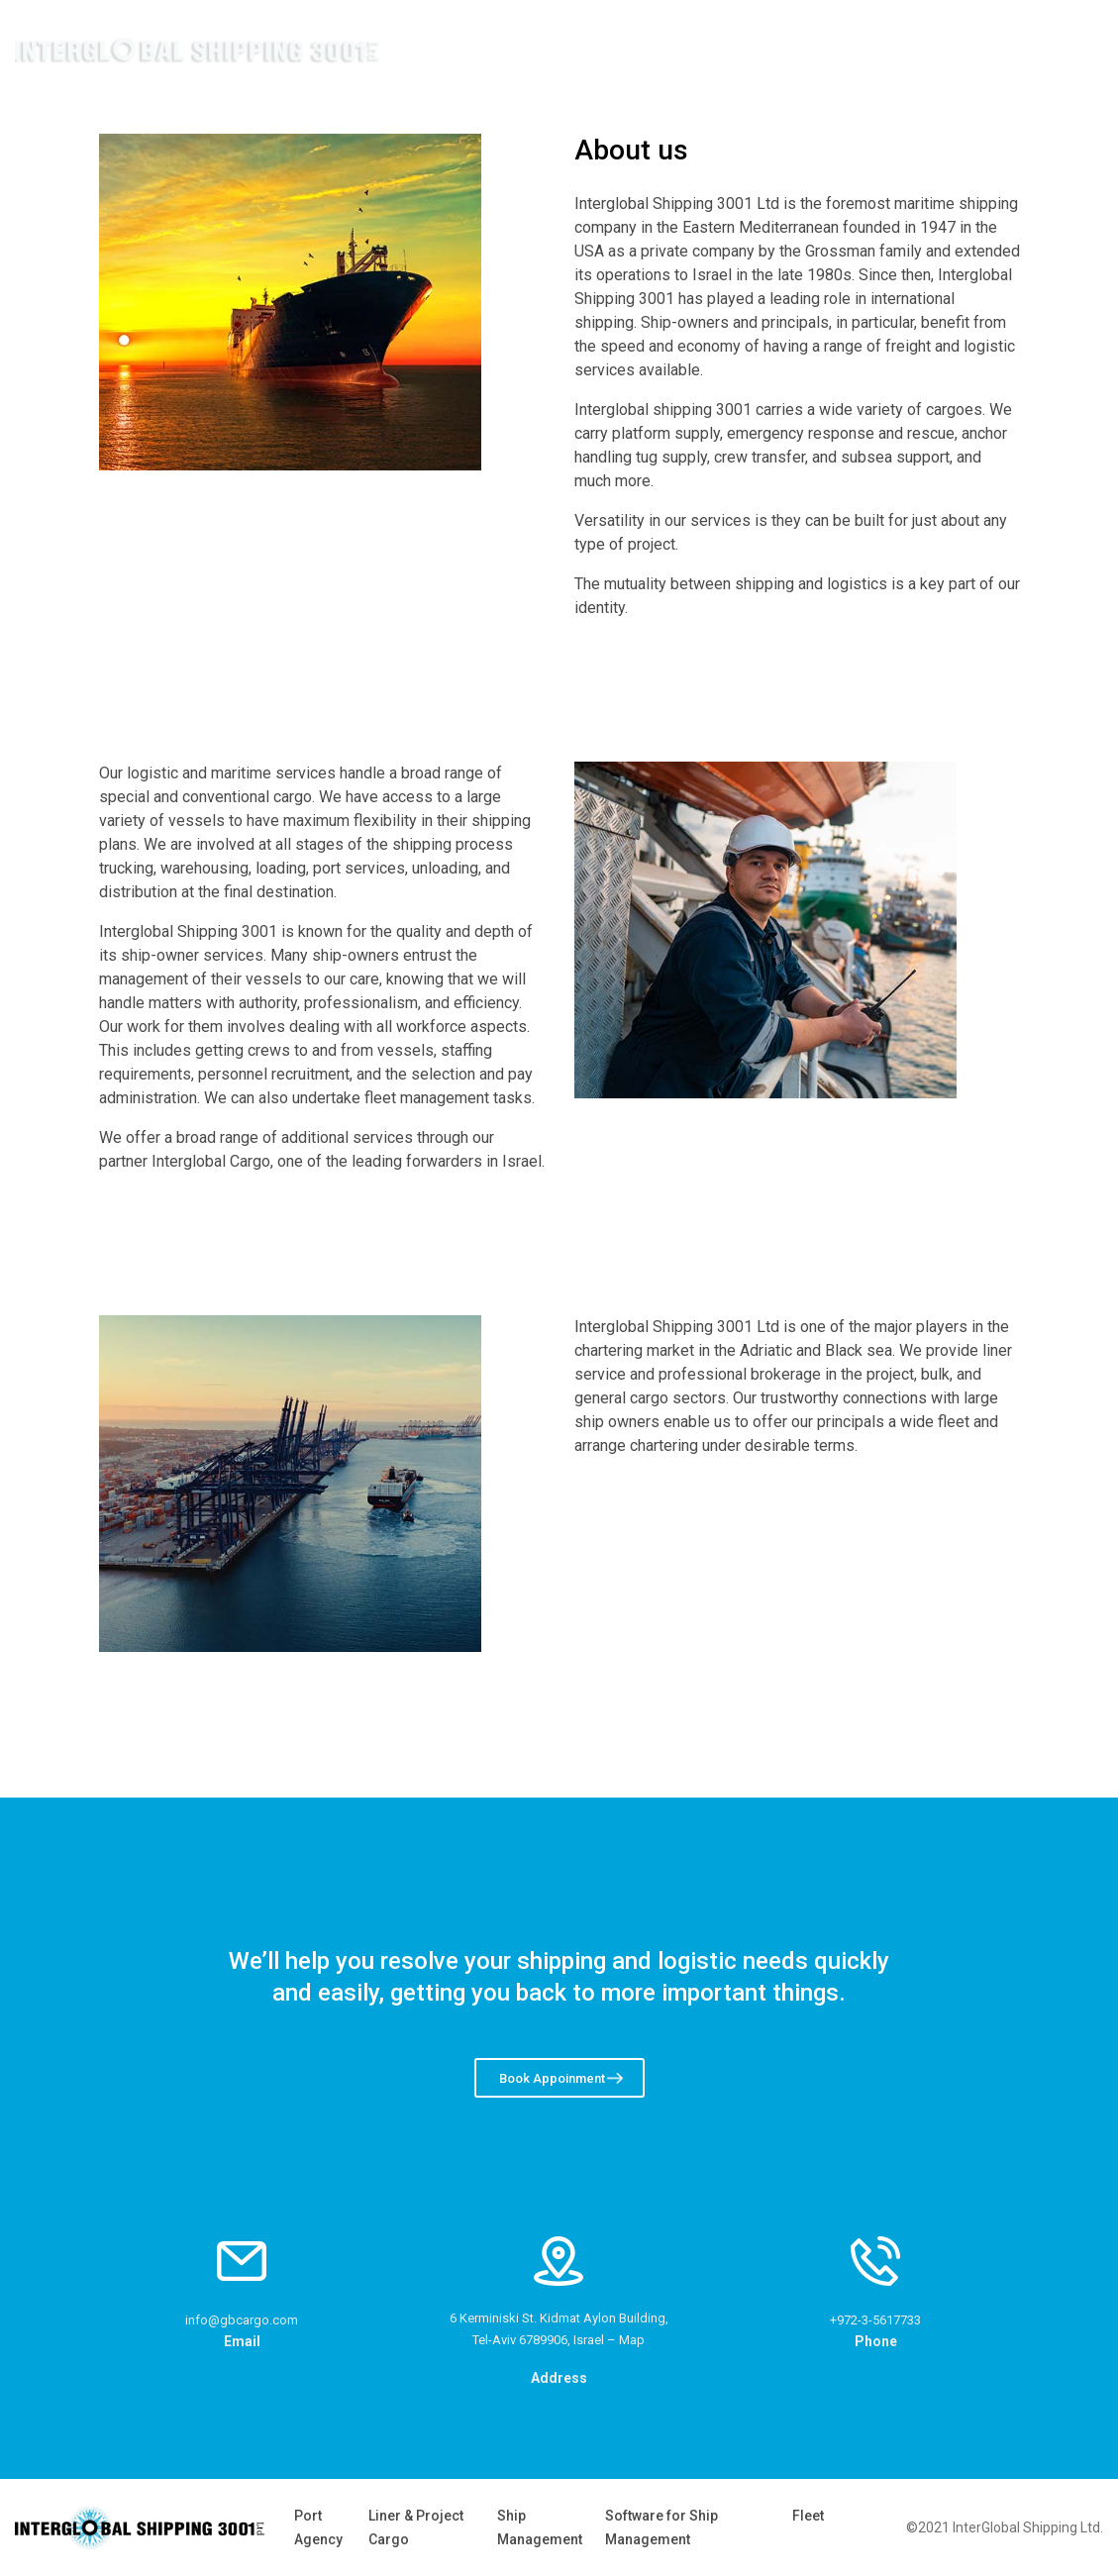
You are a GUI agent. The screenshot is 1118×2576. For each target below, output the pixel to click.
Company (847, 49)
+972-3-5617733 (875, 2320)
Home (735, 49)
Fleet (808, 2516)
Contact (1017, 50)
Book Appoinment (552, 2078)
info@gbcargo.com (241, 2320)
